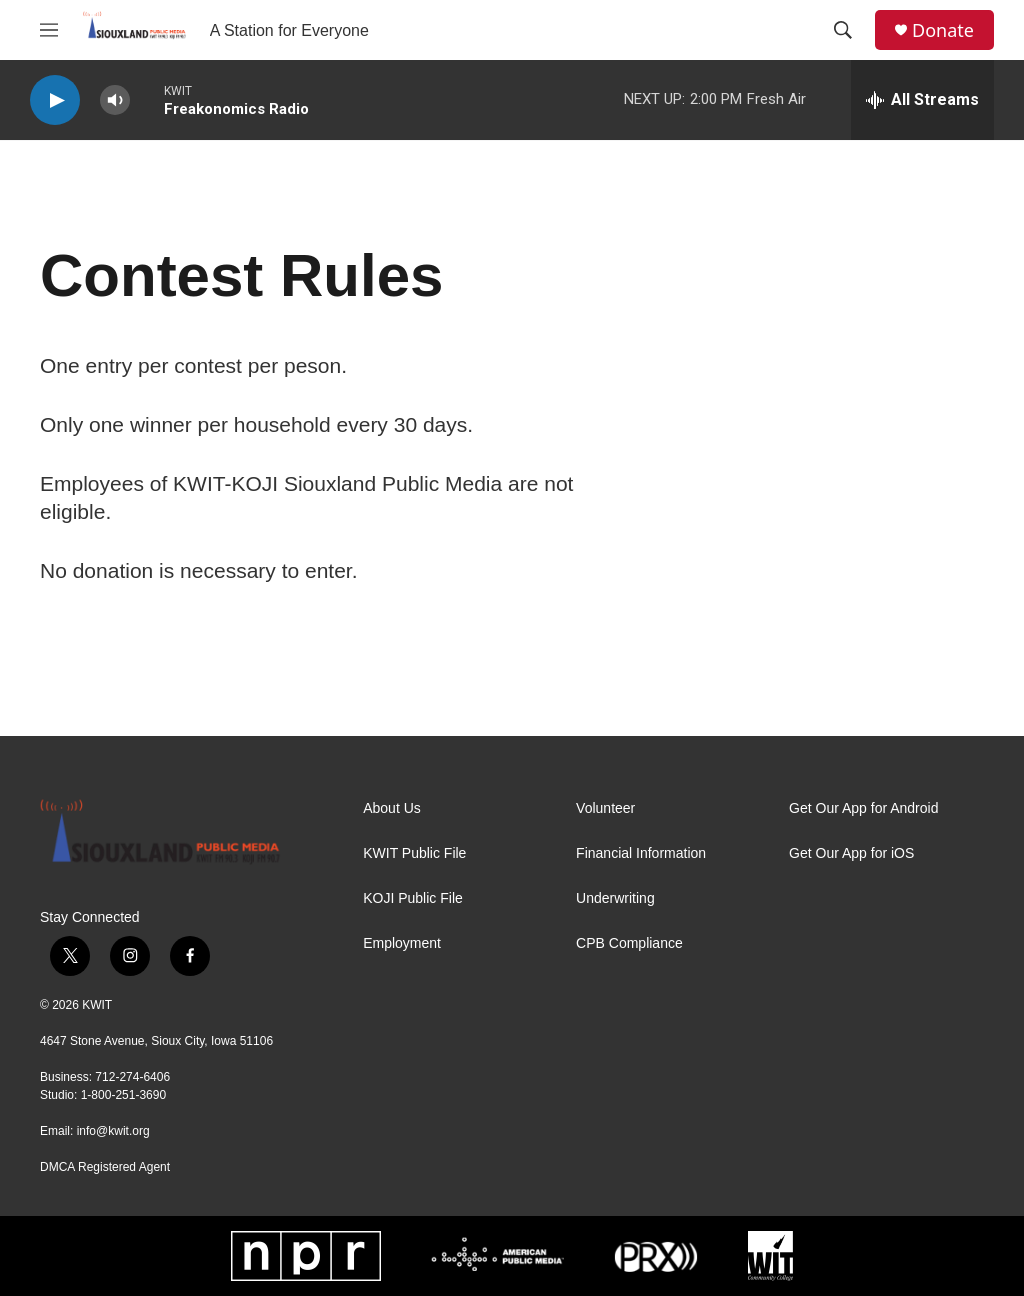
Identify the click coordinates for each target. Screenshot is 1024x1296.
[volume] (115, 100)
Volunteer (605, 808)
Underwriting (615, 898)
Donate (943, 30)
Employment (402, 943)
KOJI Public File (413, 898)
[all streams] (922, 100)
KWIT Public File (414, 853)
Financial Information (641, 853)
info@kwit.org (113, 1131)
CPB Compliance (629, 943)
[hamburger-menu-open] (49, 30)
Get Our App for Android (863, 808)
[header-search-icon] (843, 30)
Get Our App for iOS (851, 853)
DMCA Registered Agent (105, 1167)
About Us (392, 808)
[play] (55, 100)
